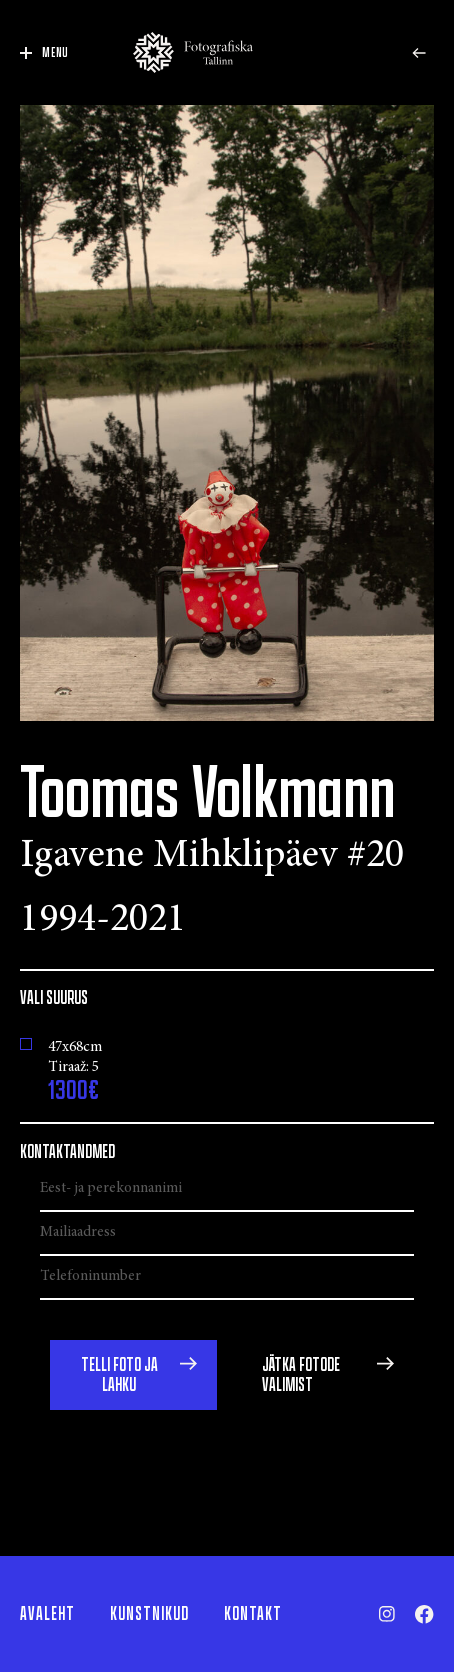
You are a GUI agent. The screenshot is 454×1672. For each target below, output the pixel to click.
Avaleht (47, 1614)
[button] (133, 1375)
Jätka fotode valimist (301, 1375)
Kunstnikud (149, 1614)
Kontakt (253, 1614)
